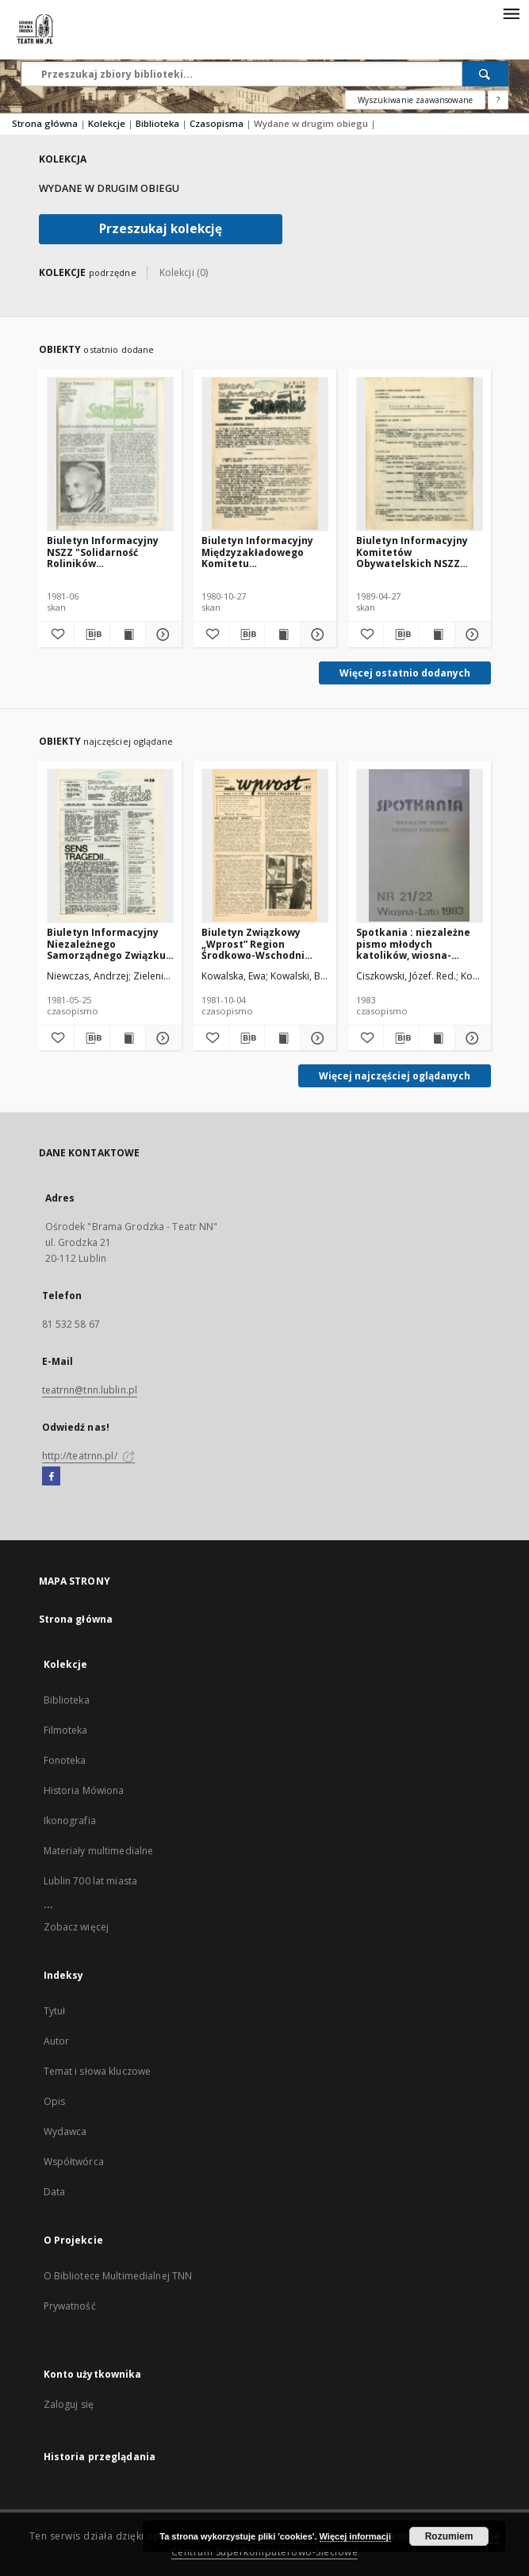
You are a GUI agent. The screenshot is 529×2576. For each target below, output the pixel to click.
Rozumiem (449, 2536)
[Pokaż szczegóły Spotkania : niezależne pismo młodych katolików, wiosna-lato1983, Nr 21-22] (470, 1038)
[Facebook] (51, 1477)
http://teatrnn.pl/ (88, 1455)
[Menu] (510, 12)
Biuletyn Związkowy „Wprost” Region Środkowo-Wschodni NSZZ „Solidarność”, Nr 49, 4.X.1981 (257, 943)
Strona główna (45, 123)
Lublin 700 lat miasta (91, 1881)
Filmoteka (66, 1730)
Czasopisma (218, 123)
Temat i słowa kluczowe (97, 2071)
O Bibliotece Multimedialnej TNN (118, 2276)
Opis (54, 2101)
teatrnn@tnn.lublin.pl (90, 1390)
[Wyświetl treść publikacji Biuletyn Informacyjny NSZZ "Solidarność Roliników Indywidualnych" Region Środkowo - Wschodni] (127, 634)
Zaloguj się (69, 2404)
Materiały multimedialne (99, 1850)
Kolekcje (108, 123)
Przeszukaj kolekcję (160, 228)
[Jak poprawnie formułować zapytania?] (498, 99)
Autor (57, 2041)
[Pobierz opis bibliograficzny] (92, 634)
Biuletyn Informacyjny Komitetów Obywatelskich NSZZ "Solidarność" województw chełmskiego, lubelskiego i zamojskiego (412, 551)
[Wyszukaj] (485, 73)
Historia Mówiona (84, 1790)
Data (54, 2191)
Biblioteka (159, 123)
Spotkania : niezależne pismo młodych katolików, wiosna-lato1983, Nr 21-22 (413, 943)
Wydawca (65, 2131)
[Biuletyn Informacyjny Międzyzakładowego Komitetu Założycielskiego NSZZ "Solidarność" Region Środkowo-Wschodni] (265, 454)
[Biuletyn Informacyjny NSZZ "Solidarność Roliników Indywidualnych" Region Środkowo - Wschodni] (110, 454)
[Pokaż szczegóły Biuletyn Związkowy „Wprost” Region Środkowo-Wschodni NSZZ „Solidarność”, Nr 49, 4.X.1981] (315, 1038)
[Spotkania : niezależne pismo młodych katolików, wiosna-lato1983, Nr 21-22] (419, 845)
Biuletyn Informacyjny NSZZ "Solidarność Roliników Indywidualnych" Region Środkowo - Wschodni (107, 551)
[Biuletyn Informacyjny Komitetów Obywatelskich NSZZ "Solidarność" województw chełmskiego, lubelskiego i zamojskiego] (419, 454)
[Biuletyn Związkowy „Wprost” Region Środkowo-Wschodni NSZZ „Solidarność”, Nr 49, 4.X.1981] (265, 845)
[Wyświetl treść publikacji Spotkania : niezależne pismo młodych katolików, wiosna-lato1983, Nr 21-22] (437, 1038)
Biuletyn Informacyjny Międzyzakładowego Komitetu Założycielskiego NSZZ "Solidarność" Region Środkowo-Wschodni (258, 551)
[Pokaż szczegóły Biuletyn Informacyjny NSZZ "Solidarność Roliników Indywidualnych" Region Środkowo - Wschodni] (161, 634)
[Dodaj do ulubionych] (56, 634)
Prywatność (70, 2306)
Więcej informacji (355, 2536)
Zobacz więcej (76, 1927)
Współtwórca (74, 2161)
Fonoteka (65, 1760)
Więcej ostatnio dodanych (404, 673)
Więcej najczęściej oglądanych (394, 1076)
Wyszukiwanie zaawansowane (415, 99)
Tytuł (55, 2011)
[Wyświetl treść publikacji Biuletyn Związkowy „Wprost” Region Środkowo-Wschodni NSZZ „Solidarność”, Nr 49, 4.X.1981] (282, 1038)
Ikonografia (70, 1820)
